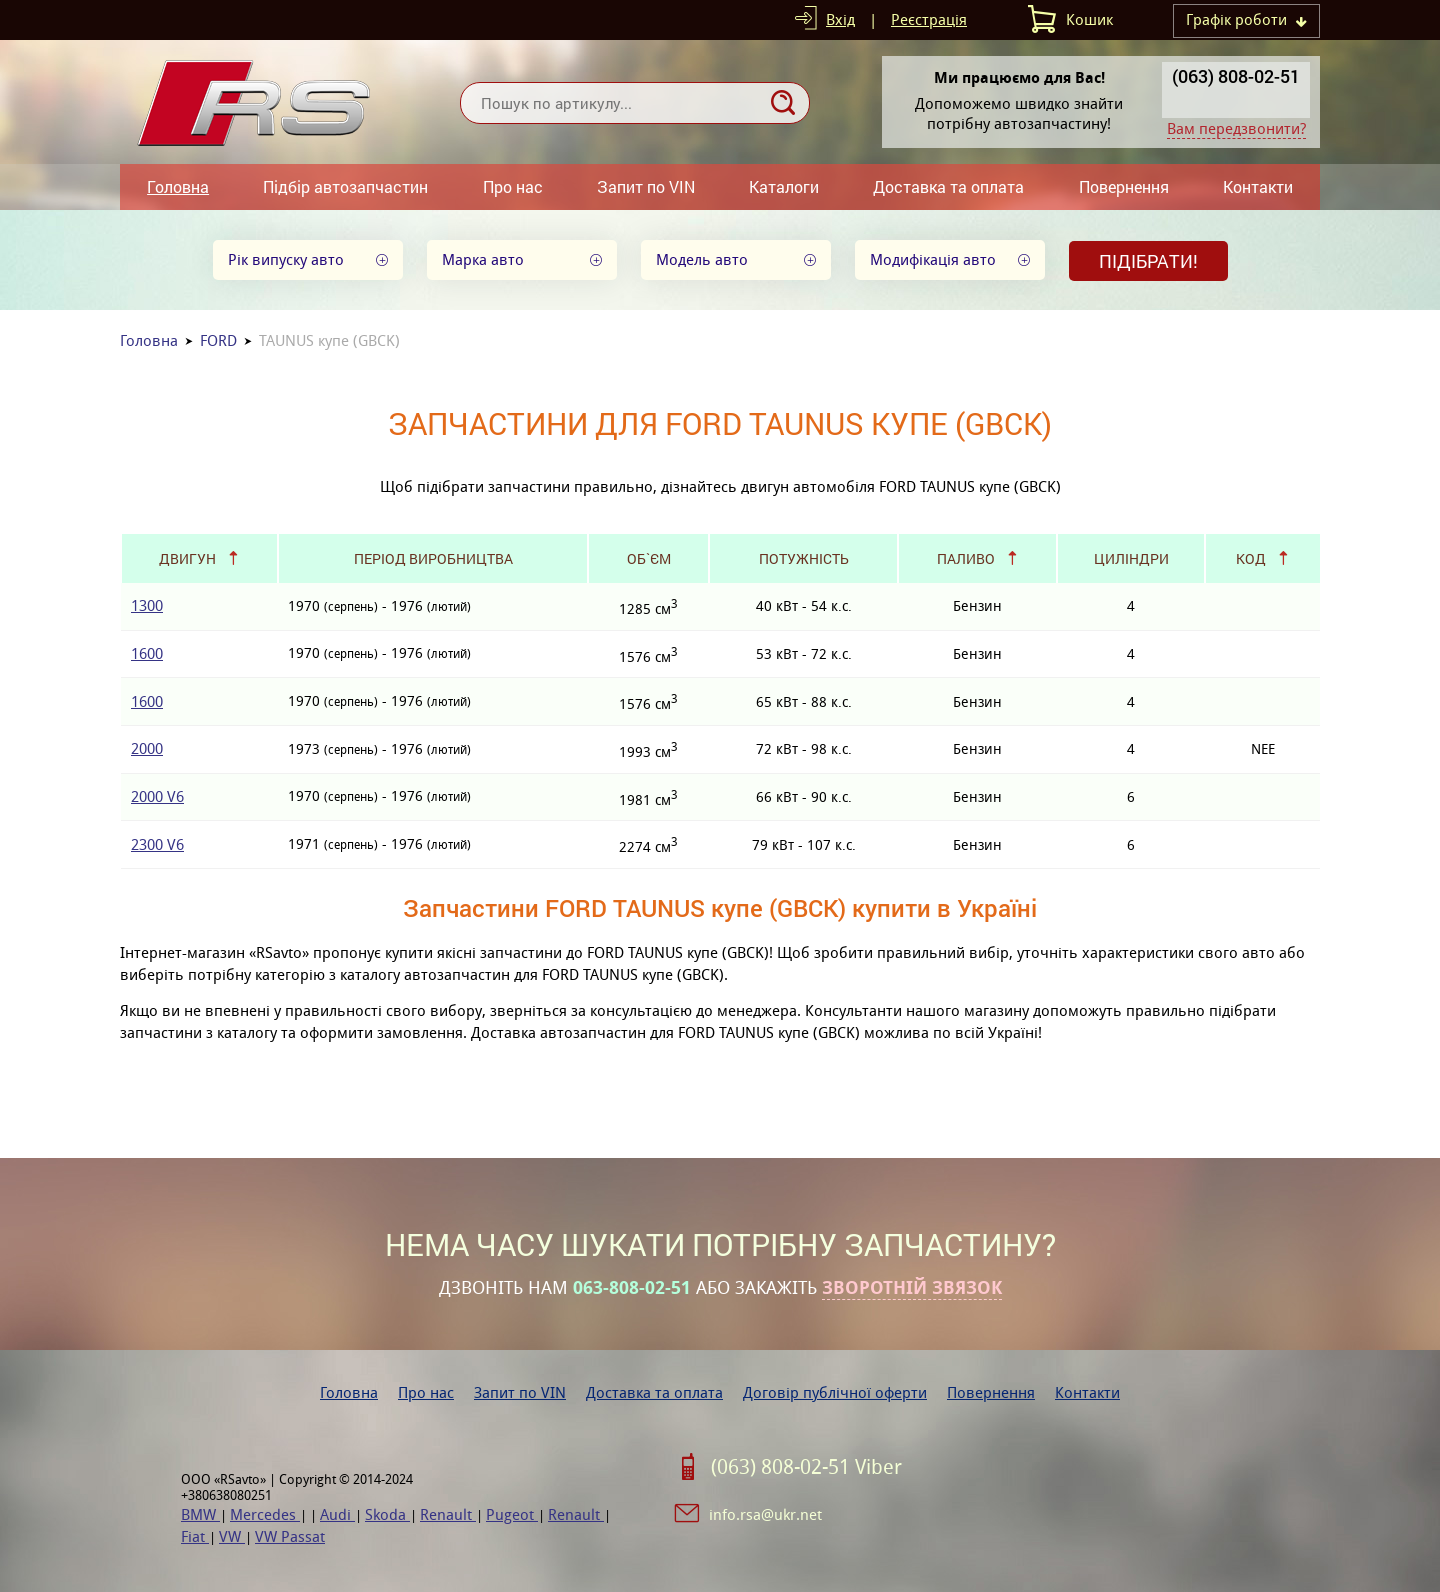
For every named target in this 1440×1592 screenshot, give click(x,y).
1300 (147, 605)
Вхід (840, 19)
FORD (218, 340)
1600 (147, 653)
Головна (178, 186)
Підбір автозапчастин (345, 186)
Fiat (195, 1536)
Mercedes (265, 1514)
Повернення (1124, 186)
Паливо (966, 558)
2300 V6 (157, 844)
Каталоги (784, 186)
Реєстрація (929, 19)
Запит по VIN (646, 186)
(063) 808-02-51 (1236, 76)
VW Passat (290, 1536)
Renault (448, 1514)
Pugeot (512, 1514)
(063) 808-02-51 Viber (806, 1467)
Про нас (513, 186)
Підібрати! (1148, 261)
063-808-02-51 (632, 1288)
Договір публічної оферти (835, 1392)
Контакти (1258, 186)
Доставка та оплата (948, 186)
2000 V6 (157, 796)
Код (1251, 558)
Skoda (387, 1514)
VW (232, 1536)
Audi (337, 1514)
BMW (200, 1514)
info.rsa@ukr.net (765, 1514)
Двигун (187, 558)
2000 (147, 748)
